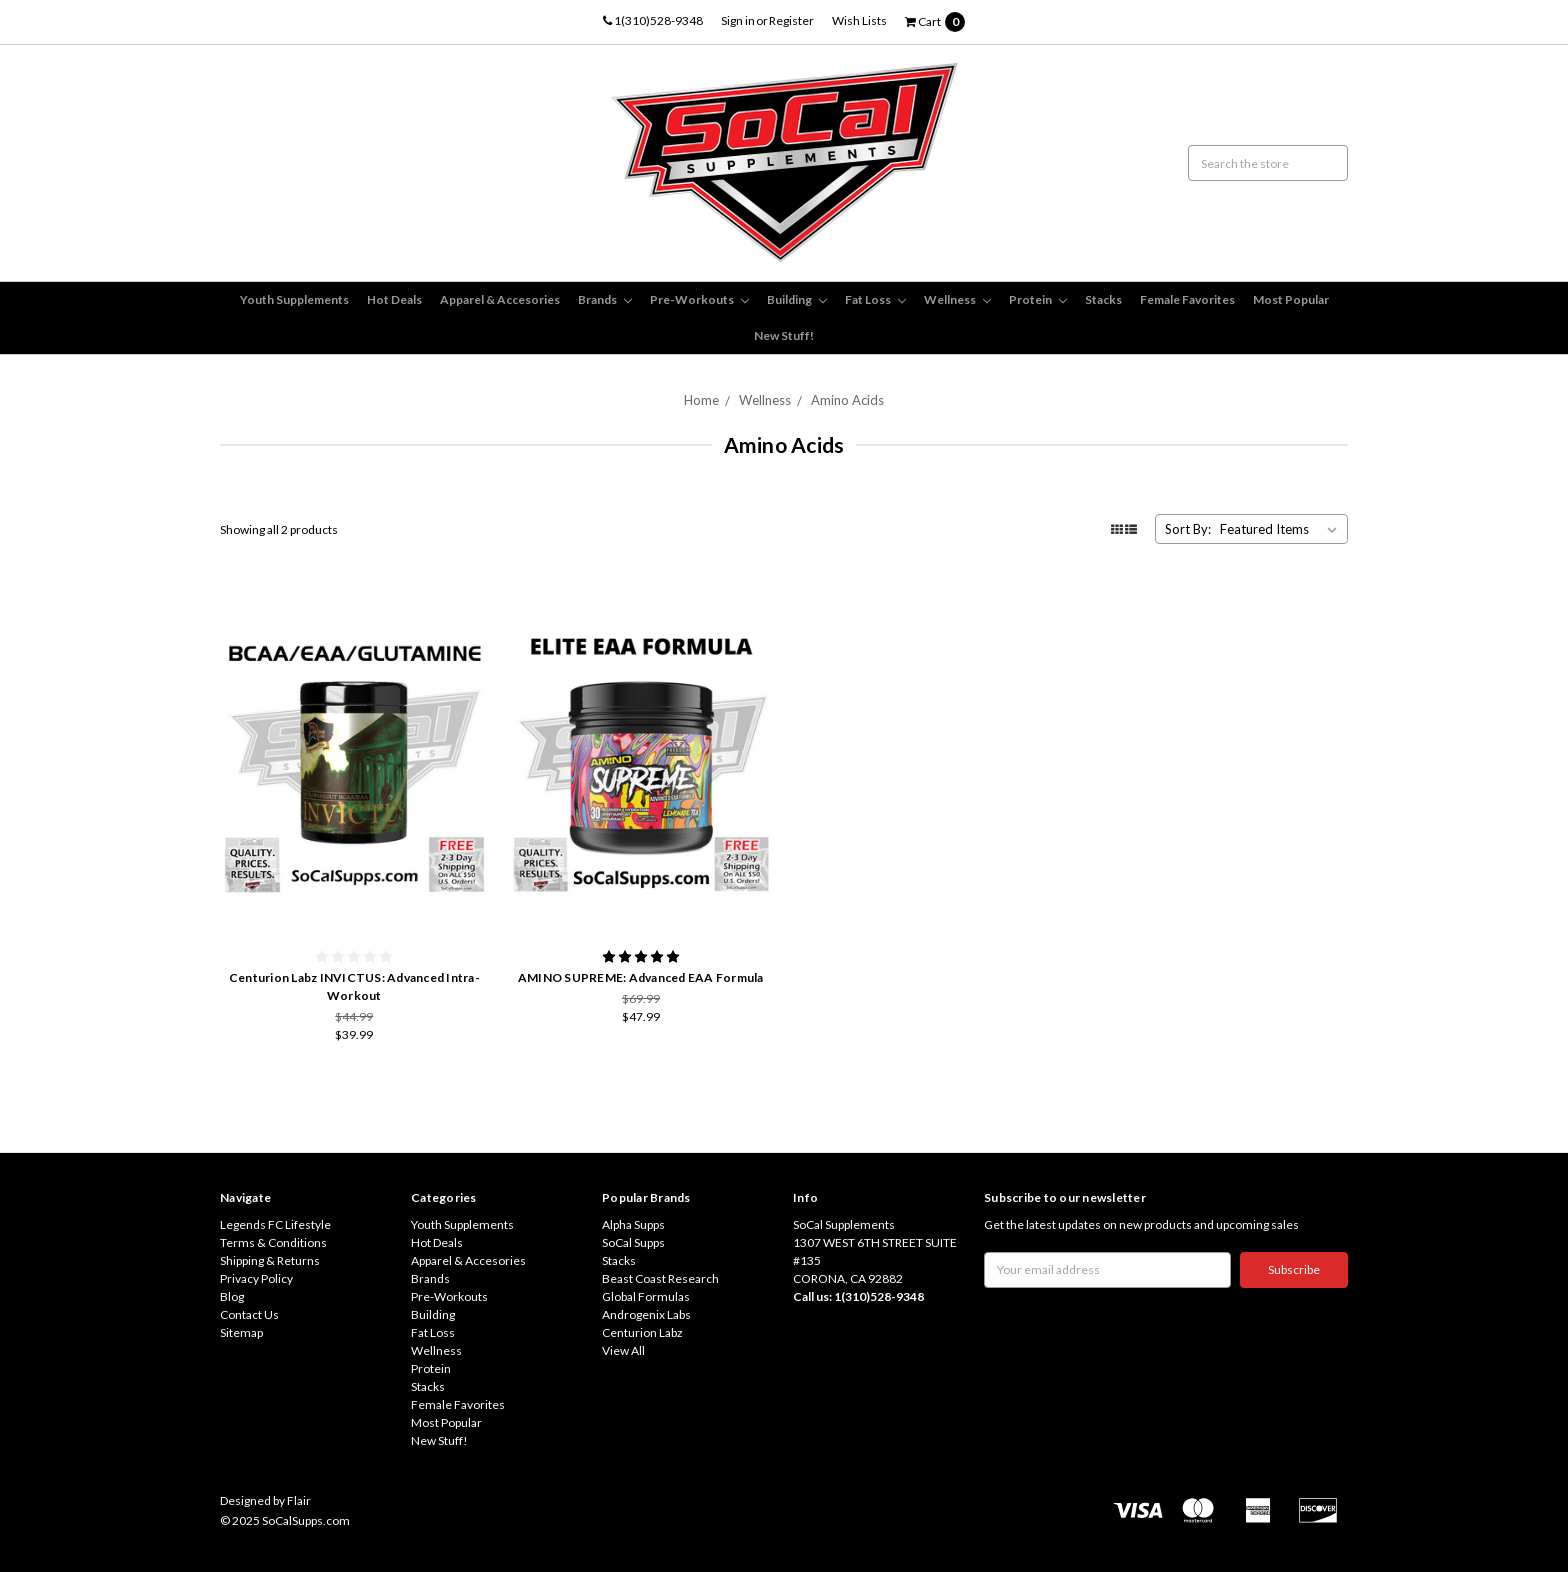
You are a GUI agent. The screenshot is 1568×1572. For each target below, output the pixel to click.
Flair (299, 1500)
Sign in (738, 20)
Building (797, 299)
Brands (605, 299)
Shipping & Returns (270, 1260)
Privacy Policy (256, 1278)
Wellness (957, 299)
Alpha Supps (633, 1224)
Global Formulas (646, 1296)
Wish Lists (859, 20)
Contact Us (249, 1314)
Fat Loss (875, 299)
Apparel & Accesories (500, 299)
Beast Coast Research (660, 1278)
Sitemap (241, 1332)
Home (701, 400)
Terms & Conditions (273, 1242)
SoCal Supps (633, 1242)
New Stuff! (784, 335)
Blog (232, 1296)
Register (791, 20)
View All (623, 1350)
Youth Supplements (294, 299)
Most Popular (1291, 299)
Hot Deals (394, 299)
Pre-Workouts (699, 299)
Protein (1038, 299)
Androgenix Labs (646, 1314)
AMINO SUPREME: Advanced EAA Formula (641, 977)
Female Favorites (1187, 299)
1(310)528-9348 (653, 20)
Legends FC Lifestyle (275, 1224)
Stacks (1103, 299)
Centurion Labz (642, 1332)
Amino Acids (847, 400)
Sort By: (1188, 529)
